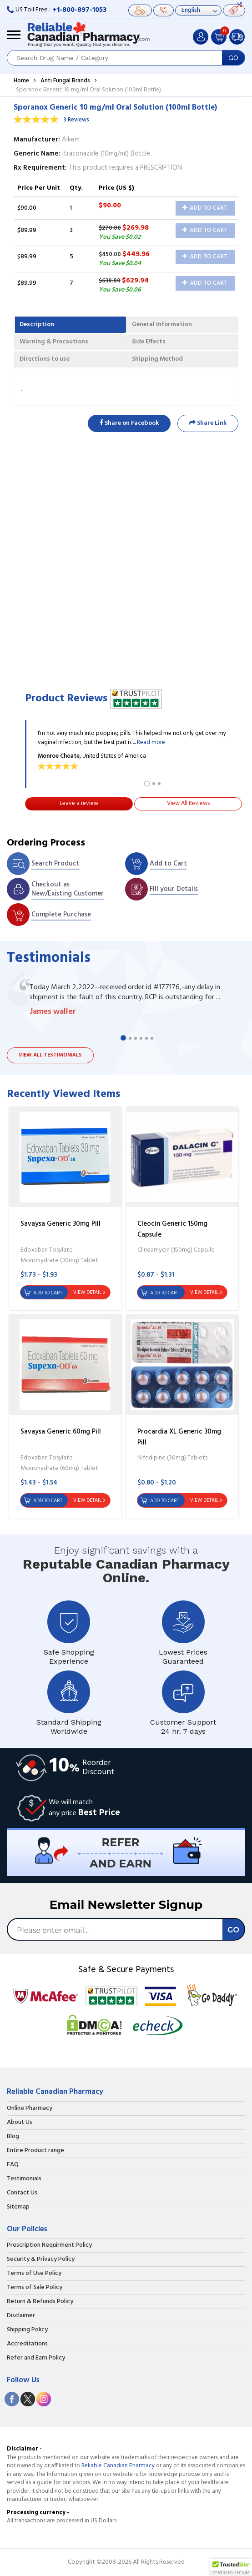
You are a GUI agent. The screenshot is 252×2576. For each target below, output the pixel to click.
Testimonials (24, 2179)
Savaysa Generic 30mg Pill (60, 1223)
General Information (162, 324)
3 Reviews (76, 120)
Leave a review (79, 803)
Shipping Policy (27, 2329)
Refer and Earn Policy (36, 2358)
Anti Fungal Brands (65, 81)
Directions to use (45, 359)
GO (233, 58)
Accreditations (27, 2344)
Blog (13, 2136)
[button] (231, 2567)
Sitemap (18, 2207)
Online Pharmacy (29, 2108)
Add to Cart (204, 208)
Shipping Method (157, 359)
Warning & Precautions (54, 342)
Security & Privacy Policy (41, 2259)
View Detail (87, 1292)
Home (21, 81)
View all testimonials (50, 1055)
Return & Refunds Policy (40, 2301)
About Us (19, 2122)
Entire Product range (35, 2150)
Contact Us (22, 2193)
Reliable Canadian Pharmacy (118, 2465)
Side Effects (149, 342)
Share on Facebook (129, 423)
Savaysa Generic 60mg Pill (60, 1431)
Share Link (208, 423)
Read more (151, 742)
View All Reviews (188, 803)
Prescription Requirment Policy (49, 2245)
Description (37, 324)
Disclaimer (21, 2315)
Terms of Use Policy (34, 2273)
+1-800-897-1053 (79, 10)
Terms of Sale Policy (34, 2287)
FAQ (13, 2164)
